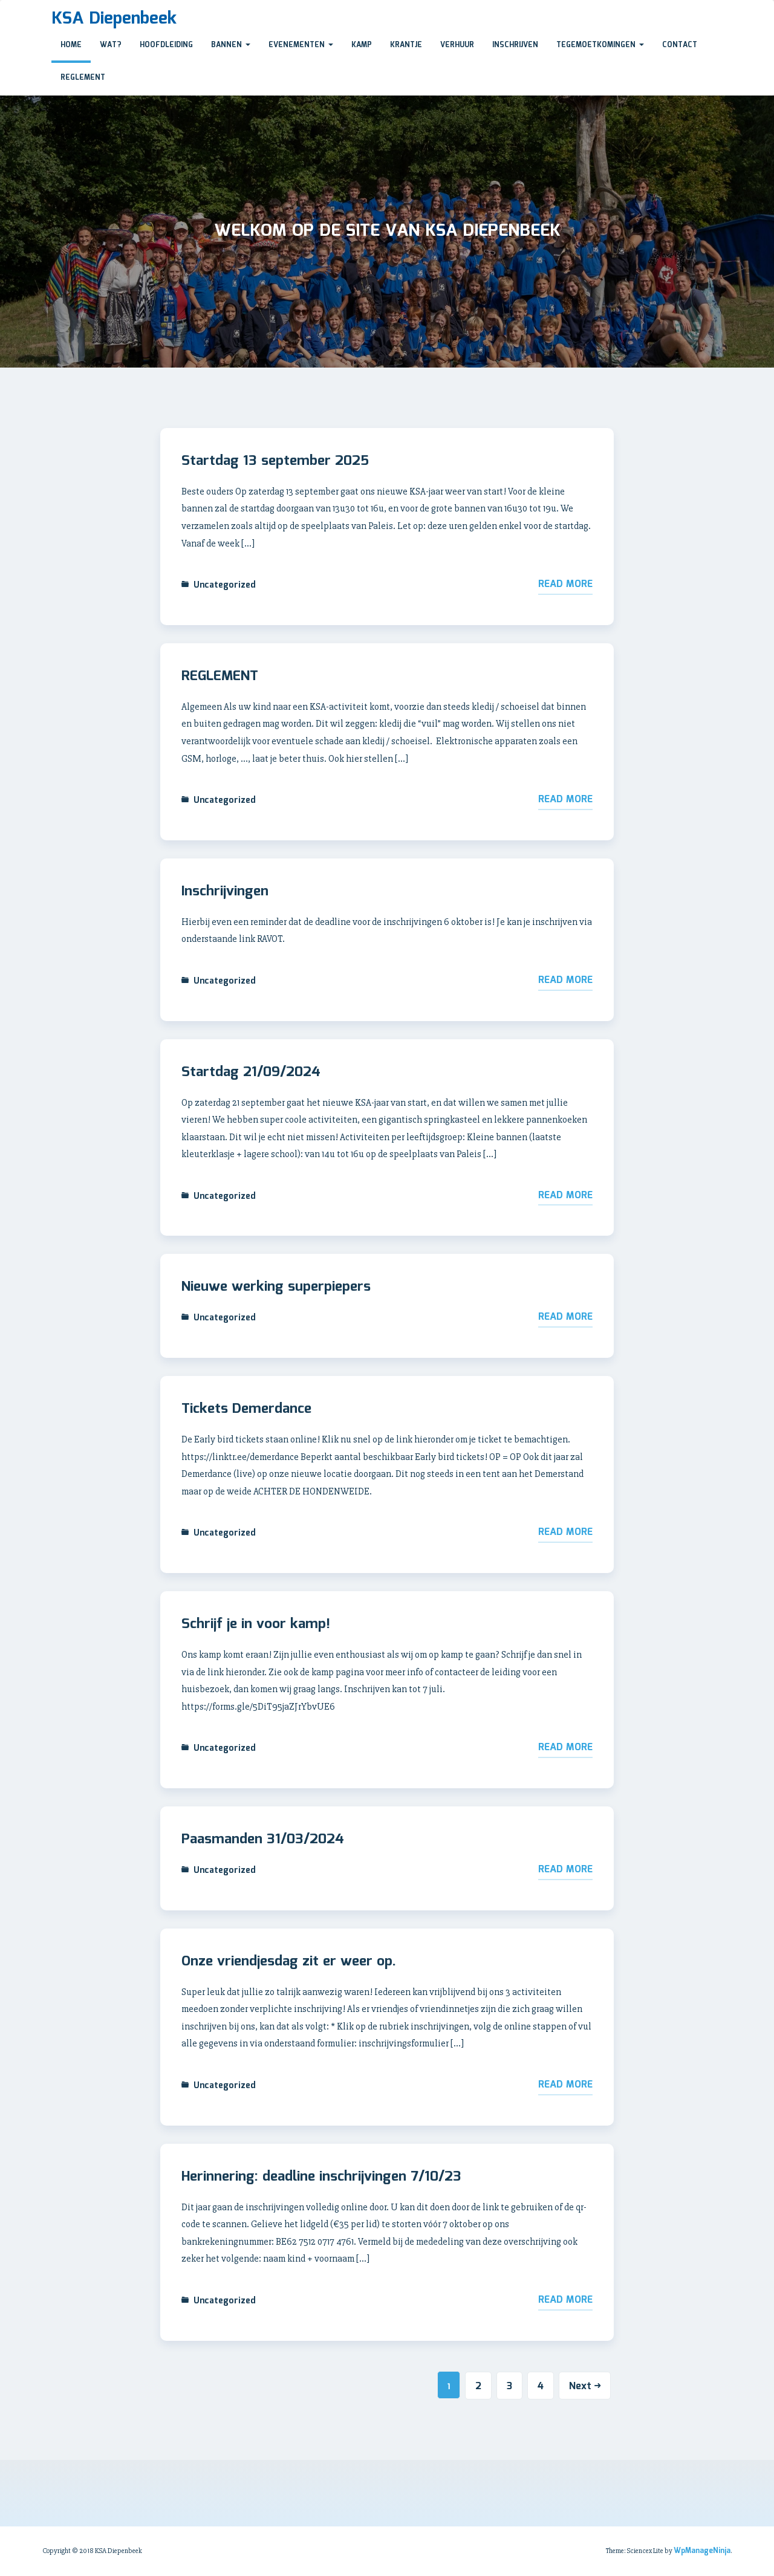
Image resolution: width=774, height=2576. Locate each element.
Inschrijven (515, 45)
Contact (679, 45)
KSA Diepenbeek (114, 18)
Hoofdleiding (166, 45)
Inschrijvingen (224, 892)
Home (71, 45)
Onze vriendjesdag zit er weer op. (288, 1962)
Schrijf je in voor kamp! (255, 1624)
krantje (406, 45)
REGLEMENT (219, 676)
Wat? (111, 45)
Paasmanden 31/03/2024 (262, 1840)
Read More (565, 584)
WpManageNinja (702, 2551)
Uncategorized (225, 585)
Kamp (361, 45)
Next (584, 2386)
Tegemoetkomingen (600, 45)
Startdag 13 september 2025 (275, 461)
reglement (82, 77)
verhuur (457, 45)
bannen (230, 45)
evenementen (300, 45)
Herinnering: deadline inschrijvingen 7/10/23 (321, 2177)
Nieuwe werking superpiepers (276, 1287)
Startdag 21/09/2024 (250, 1072)
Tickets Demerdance (246, 1409)
